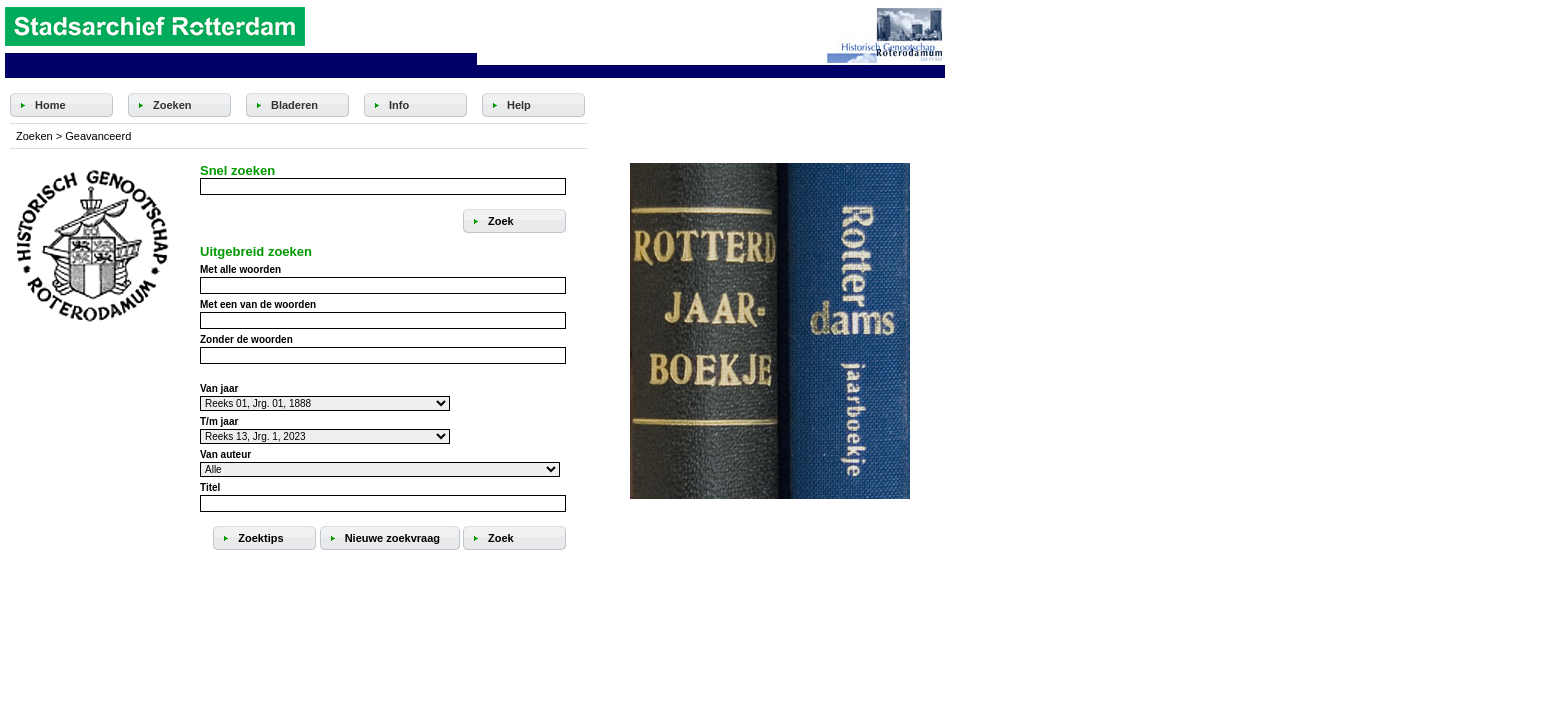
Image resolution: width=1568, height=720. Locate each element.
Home (50, 105)
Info (399, 105)
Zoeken (172, 105)
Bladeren (294, 105)
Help (519, 105)
